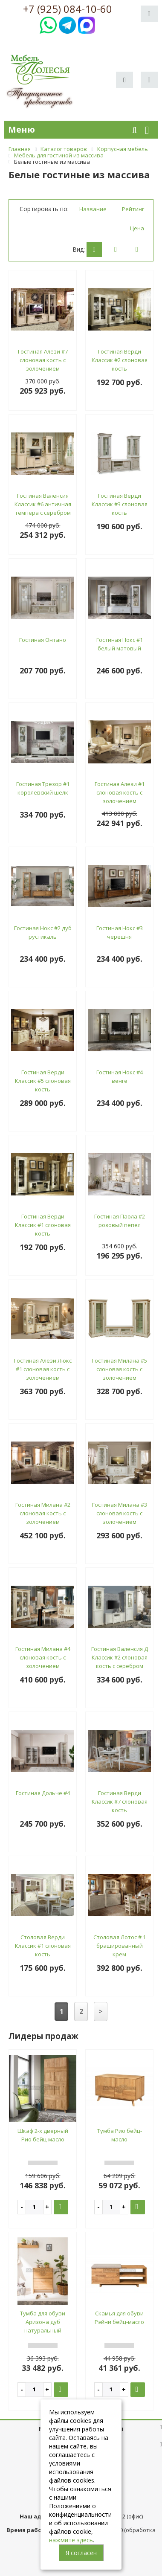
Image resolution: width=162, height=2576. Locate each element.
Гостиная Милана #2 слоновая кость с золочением (42, 1513)
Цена (137, 228)
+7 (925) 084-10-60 (67, 9)
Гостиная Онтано (42, 640)
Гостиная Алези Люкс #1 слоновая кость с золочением (43, 1369)
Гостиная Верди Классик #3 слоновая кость (120, 504)
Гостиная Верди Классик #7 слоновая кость (120, 1801)
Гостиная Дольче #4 (43, 1793)
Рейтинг (133, 209)
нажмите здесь (71, 2540)
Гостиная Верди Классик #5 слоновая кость (43, 1080)
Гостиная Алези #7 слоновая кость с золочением (43, 360)
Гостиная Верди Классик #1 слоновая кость (43, 1225)
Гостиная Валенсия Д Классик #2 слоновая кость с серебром (119, 1657)
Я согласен (81, 2553)
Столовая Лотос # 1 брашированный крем (119, 1945)
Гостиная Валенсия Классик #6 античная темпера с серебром (42, 504)
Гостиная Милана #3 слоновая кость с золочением (119, 1513)
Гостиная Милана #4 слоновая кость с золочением (42, 1657)
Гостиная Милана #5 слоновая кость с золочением (119, 1369)
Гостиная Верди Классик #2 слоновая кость (120, 360)
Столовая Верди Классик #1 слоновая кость (43, 1945)
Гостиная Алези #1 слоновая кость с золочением (120, 792)
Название (93, 209)
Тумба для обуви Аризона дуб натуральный (42, 2321)
